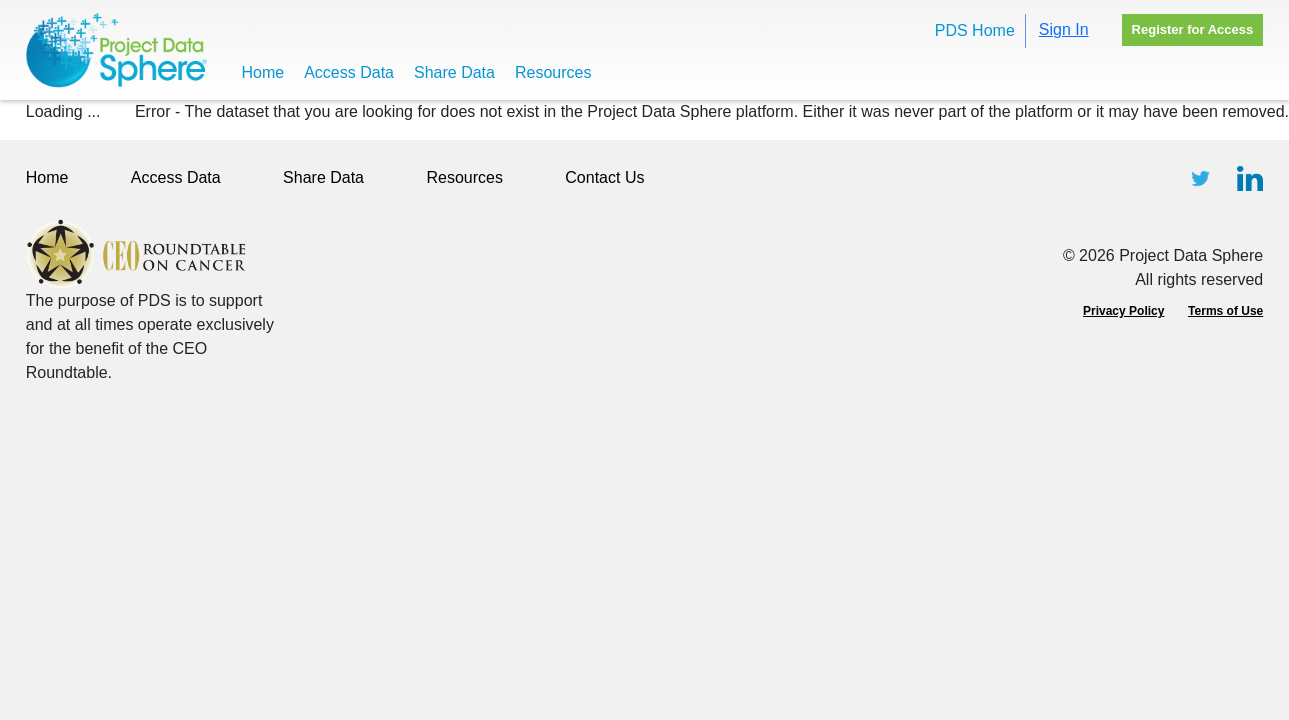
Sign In (1064, 29)
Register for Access (1193, 29)
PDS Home (975, 30)
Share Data (454, 72)
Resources (553, 72)
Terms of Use (1225, 311)
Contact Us (604, 177)
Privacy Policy (1123, 311)
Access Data (349, 72)
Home (263, 72)
